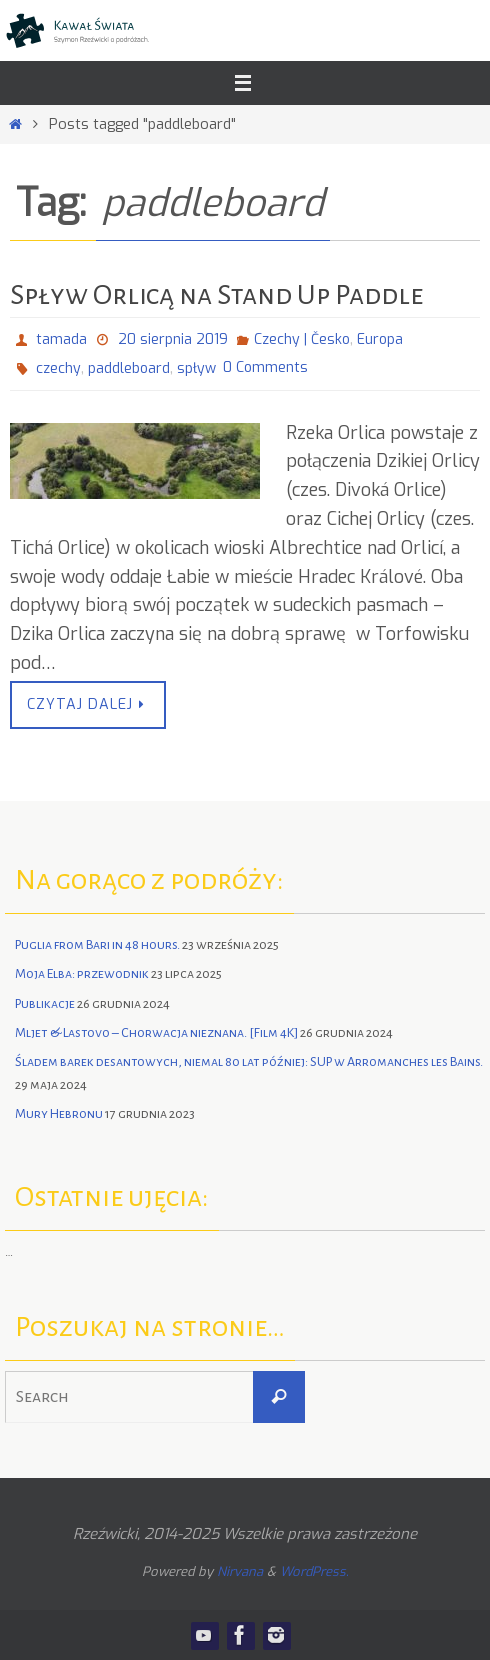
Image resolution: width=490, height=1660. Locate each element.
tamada (61, 339)
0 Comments (265, 367)
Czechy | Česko (302, 339)
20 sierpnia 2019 (173, 339)
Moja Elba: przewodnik (82, 974)
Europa (380, 339)
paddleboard (129, 368)
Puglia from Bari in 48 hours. (97, 945)
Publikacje (45, 1004)
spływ (196, 368)
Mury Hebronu (59, 1114)
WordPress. (314, 1571)
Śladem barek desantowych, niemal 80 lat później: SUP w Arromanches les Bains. (249, 1062)
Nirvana (240, 1571)
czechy (58, 368)
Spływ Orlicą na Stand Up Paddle (216, 295)
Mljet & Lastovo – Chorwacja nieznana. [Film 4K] (156, 1033)
